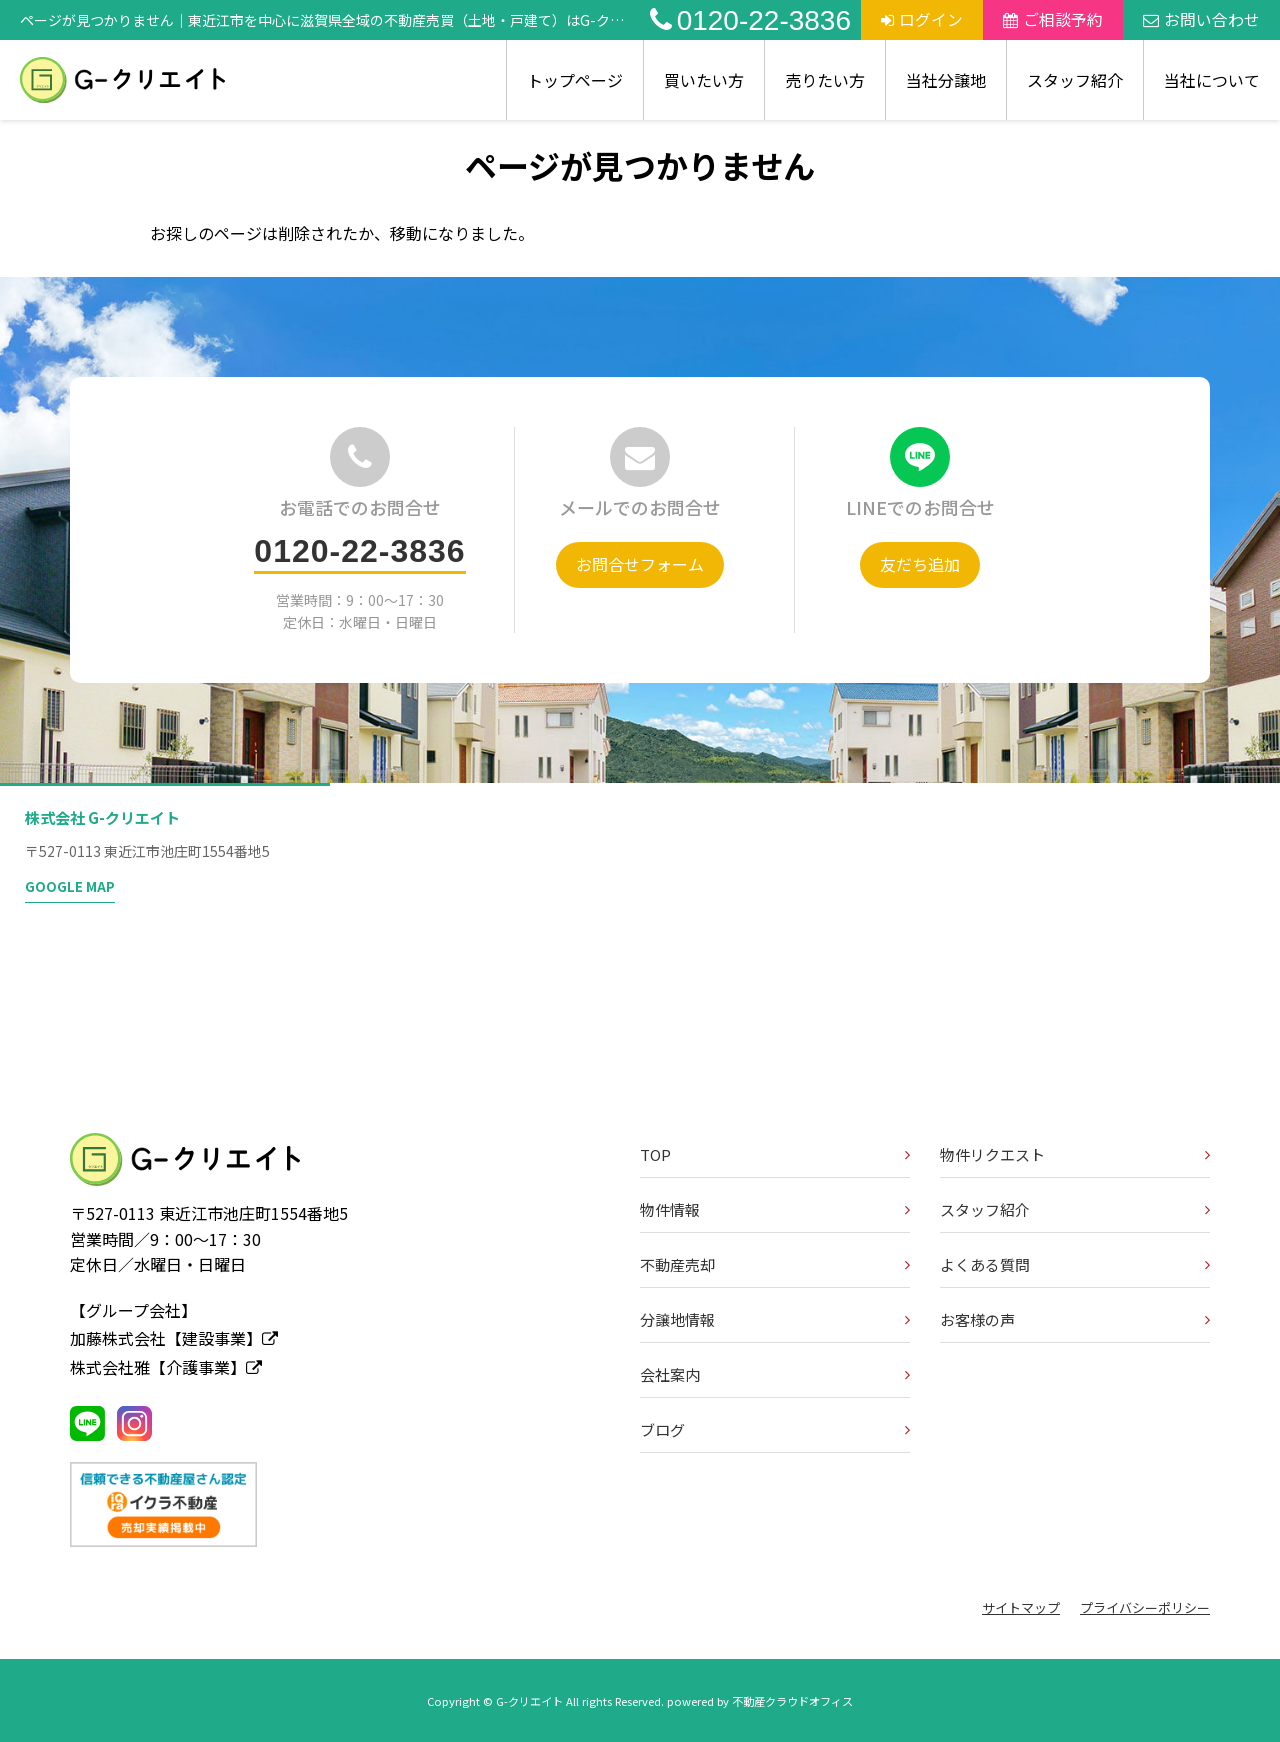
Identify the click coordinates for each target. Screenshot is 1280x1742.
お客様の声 (977, 1319)
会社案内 (670, 1374)
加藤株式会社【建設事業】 (174, 1338)
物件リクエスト (992, 1154)
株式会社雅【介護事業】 (166, 1367)
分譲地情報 (677, 1319)
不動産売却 (677, 1264)
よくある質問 (985, 1264)
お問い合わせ (1201, 19)
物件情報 (670, 1209)
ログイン (922, 19)
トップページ (575, 80)
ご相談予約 (1053, 19)
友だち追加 (920, 564)
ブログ (662, 1429)
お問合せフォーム (640, 564)
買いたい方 (704, 80)
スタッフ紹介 (1075, 80)
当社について (1212, 80)
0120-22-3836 (750, 20)
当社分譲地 (946, 80)
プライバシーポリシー (1145, 1607)
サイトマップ (1021, 1607)
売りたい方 (825, 80)
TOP (655, 1154)
